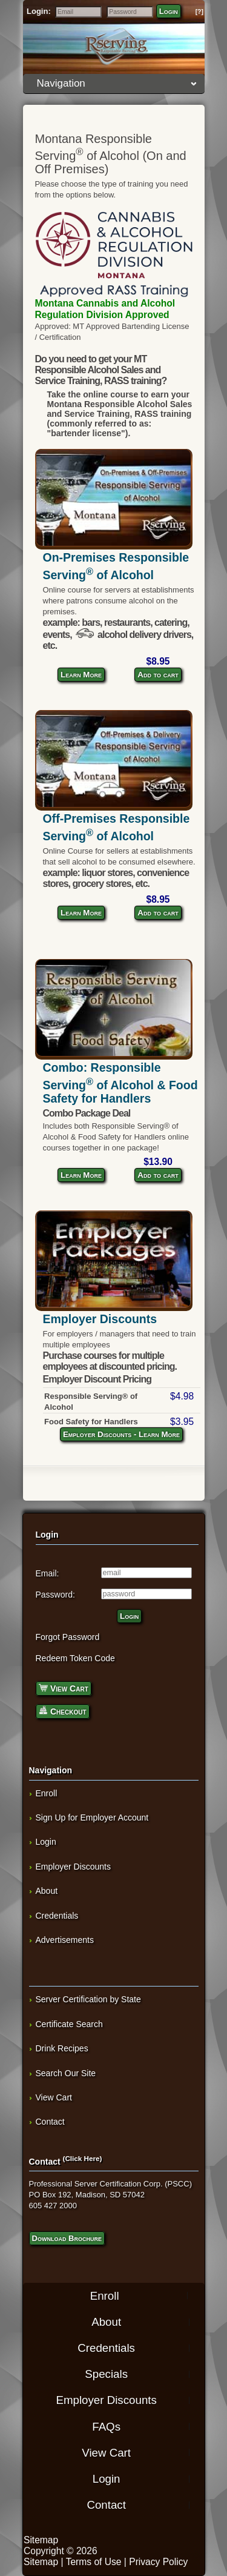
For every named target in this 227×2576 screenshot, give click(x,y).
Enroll (47, 1793)
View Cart (63, 1687)
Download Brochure (67, 2238)
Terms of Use (94, 2562)
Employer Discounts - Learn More (121, 1434)
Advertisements (65, 1940)
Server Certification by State (88, 1999)
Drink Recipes (62, 2048)
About (47, 1891)
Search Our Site (66, 2073)
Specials (106, 2374)
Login (168, 11)
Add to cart (157, 674)
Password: (55, 1594)
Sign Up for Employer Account (92, 1817)
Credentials (57, 1915)
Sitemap (41, 2540)
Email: (47, 1573)
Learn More (81, 674)
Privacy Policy (158, 2562)
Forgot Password (68, 1637)
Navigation (117, 83)
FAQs (106, 2426)
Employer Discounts (100, 1319)
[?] (199, 11)
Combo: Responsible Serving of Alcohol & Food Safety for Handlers (120, 1083)
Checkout (63, 1710)
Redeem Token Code (75, 1658)
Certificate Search (69, 2024)
